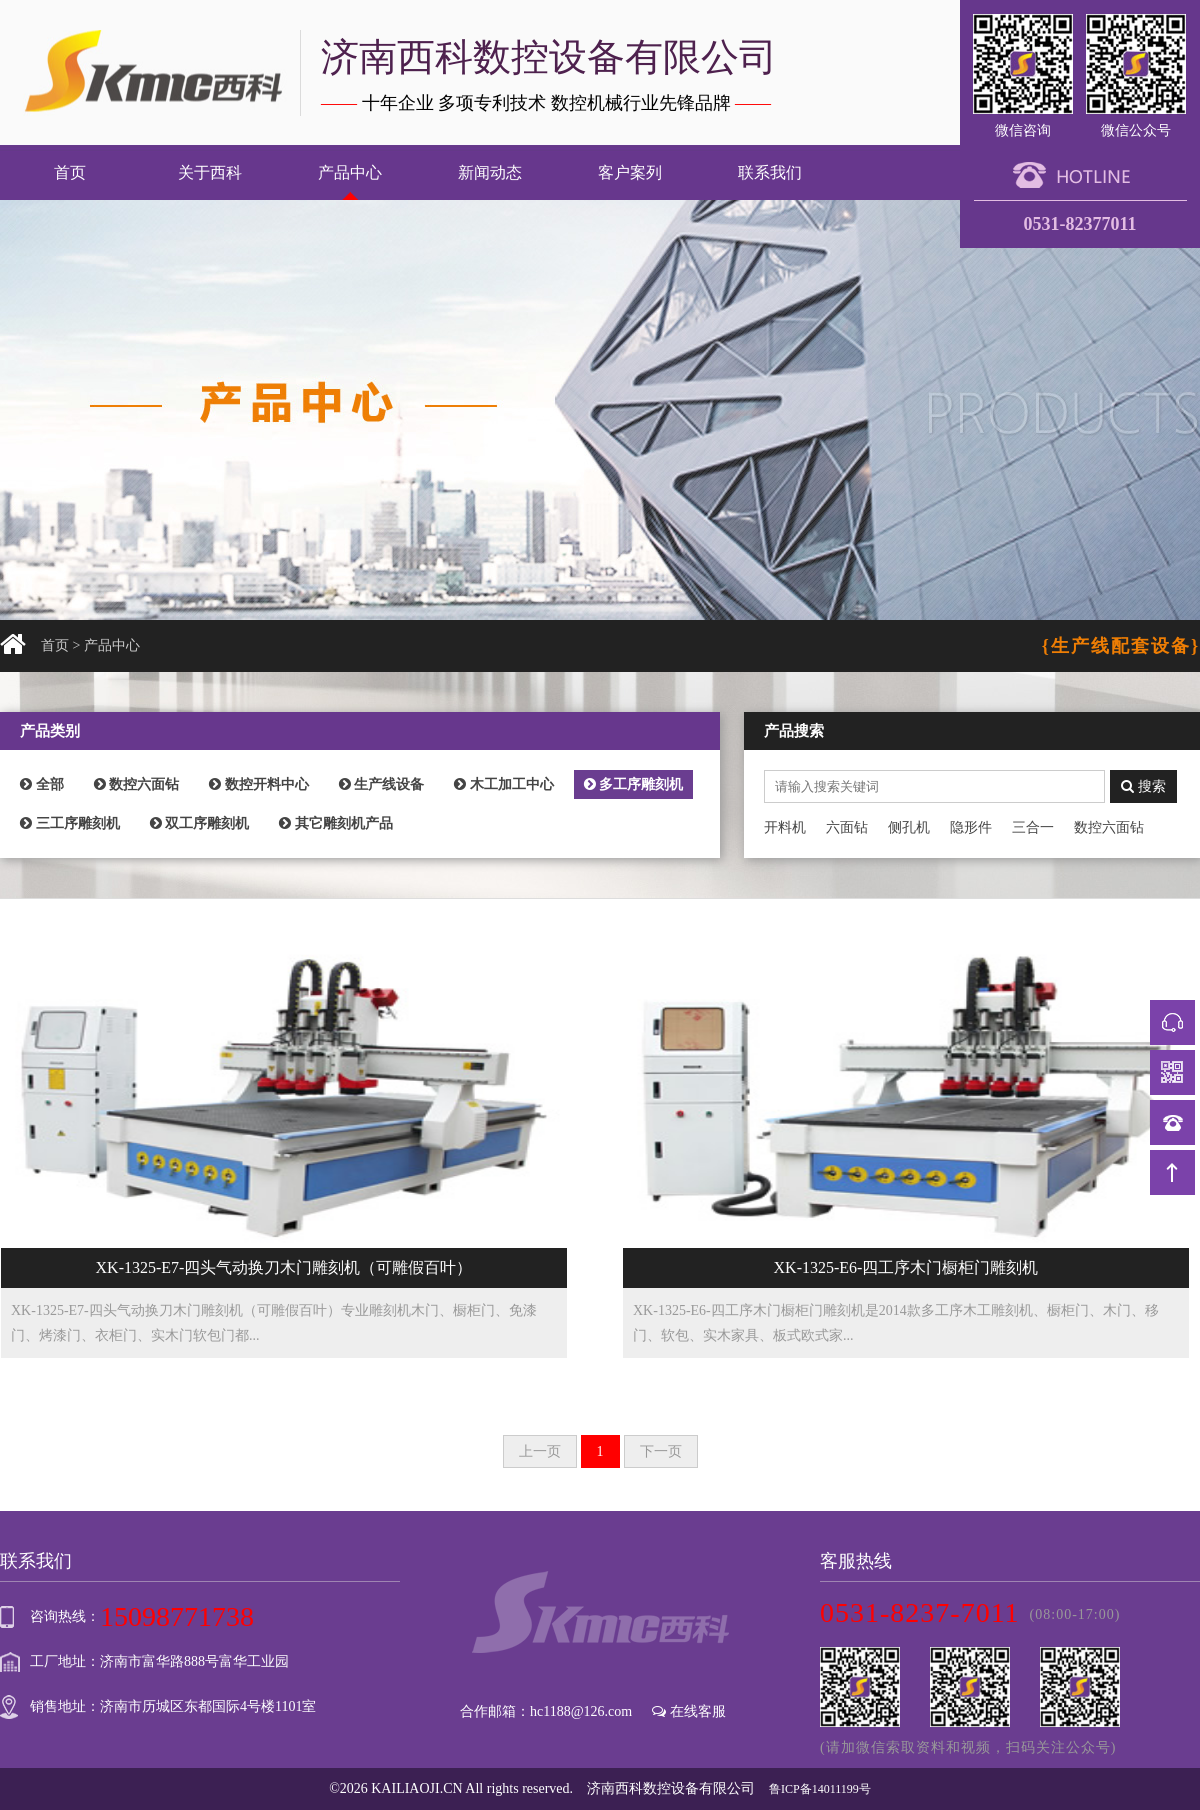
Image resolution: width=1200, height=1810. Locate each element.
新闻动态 (490, 172)
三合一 (1033, 827)
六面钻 (847, 827)
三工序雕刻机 (70, 823)
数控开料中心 (259, 784)
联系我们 (770, 172)
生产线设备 (382, 784)
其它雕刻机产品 (336, 823)
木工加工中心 (504, 784)
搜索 (1143, 786)
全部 (42, 784)
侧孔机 (909, 827)
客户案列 (630, 172)
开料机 (785, 827)
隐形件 (971, 827)
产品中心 (350, 172)
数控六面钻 (137, 784)
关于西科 (210, 172)
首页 (70, 172)
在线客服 (689, 1711)
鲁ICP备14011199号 (820, 1789)
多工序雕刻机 (634, 784)
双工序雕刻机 (200, 823)
